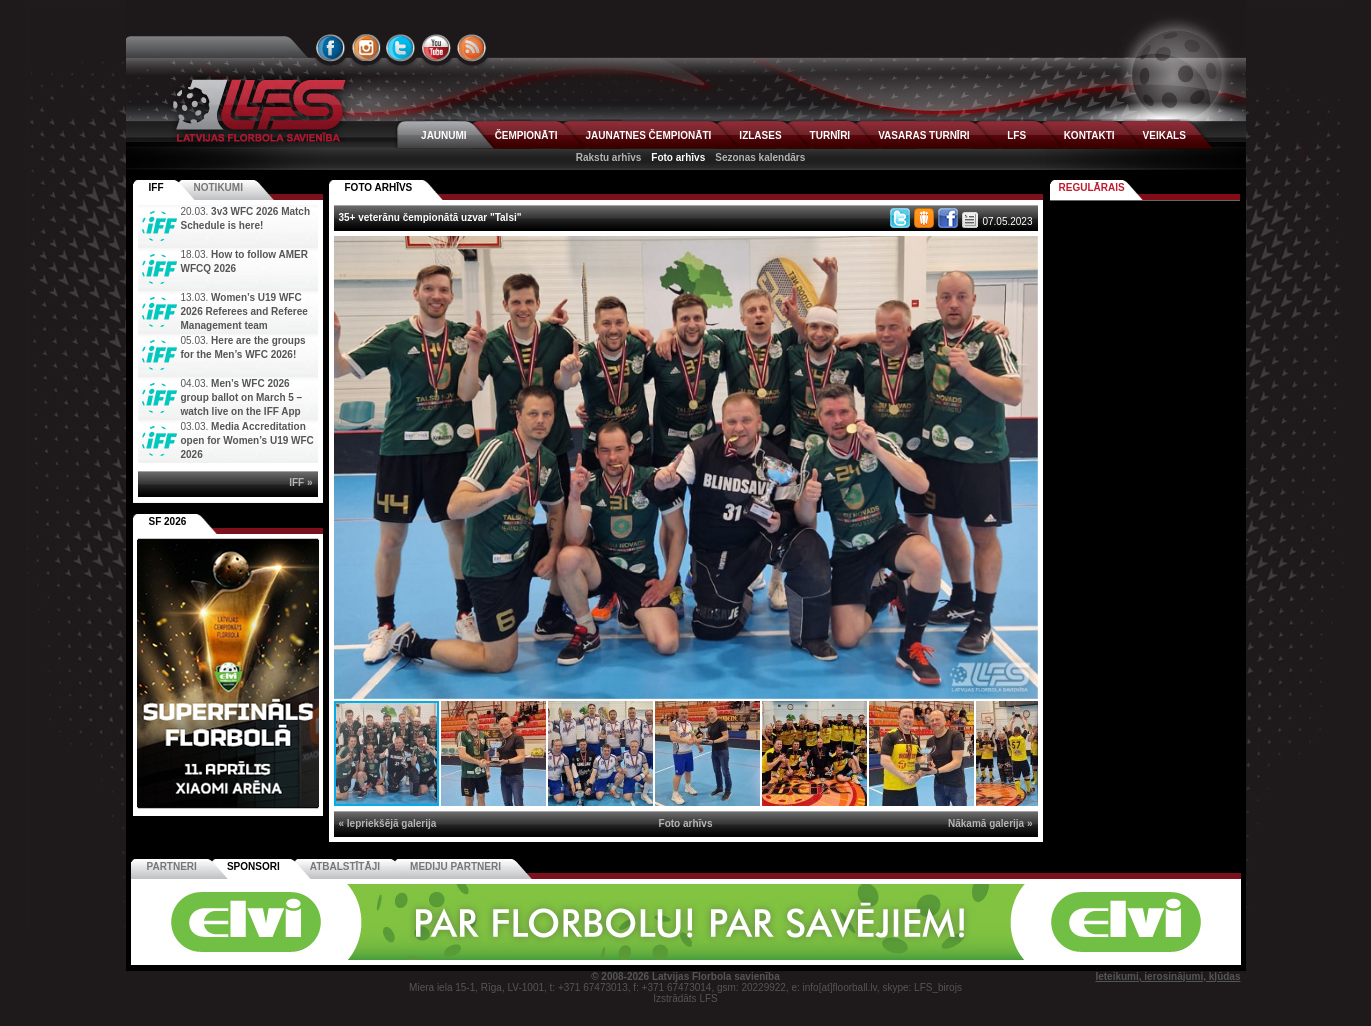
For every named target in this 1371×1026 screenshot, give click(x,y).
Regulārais (1092, 187)
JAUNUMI (444, 135)
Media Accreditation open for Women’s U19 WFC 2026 (247, 440)
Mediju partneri (455, 866)
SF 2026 (168, 521)
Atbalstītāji (345, 866)
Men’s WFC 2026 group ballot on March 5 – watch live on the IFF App (242, 397)
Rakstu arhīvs (609, 157)
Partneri (172, 866)
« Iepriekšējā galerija (388, 823)
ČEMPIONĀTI (526, 135)
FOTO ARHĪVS (379, 187)
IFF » (300, 482)
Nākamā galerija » (990, 823)
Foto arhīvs (678, 157)
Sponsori (253, 866)
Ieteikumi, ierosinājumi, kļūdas (1167, 976)
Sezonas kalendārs (760, 157)
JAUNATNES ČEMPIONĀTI (648, 135)
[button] (1020, 254)
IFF (156, 187)
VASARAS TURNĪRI (923, 135)
